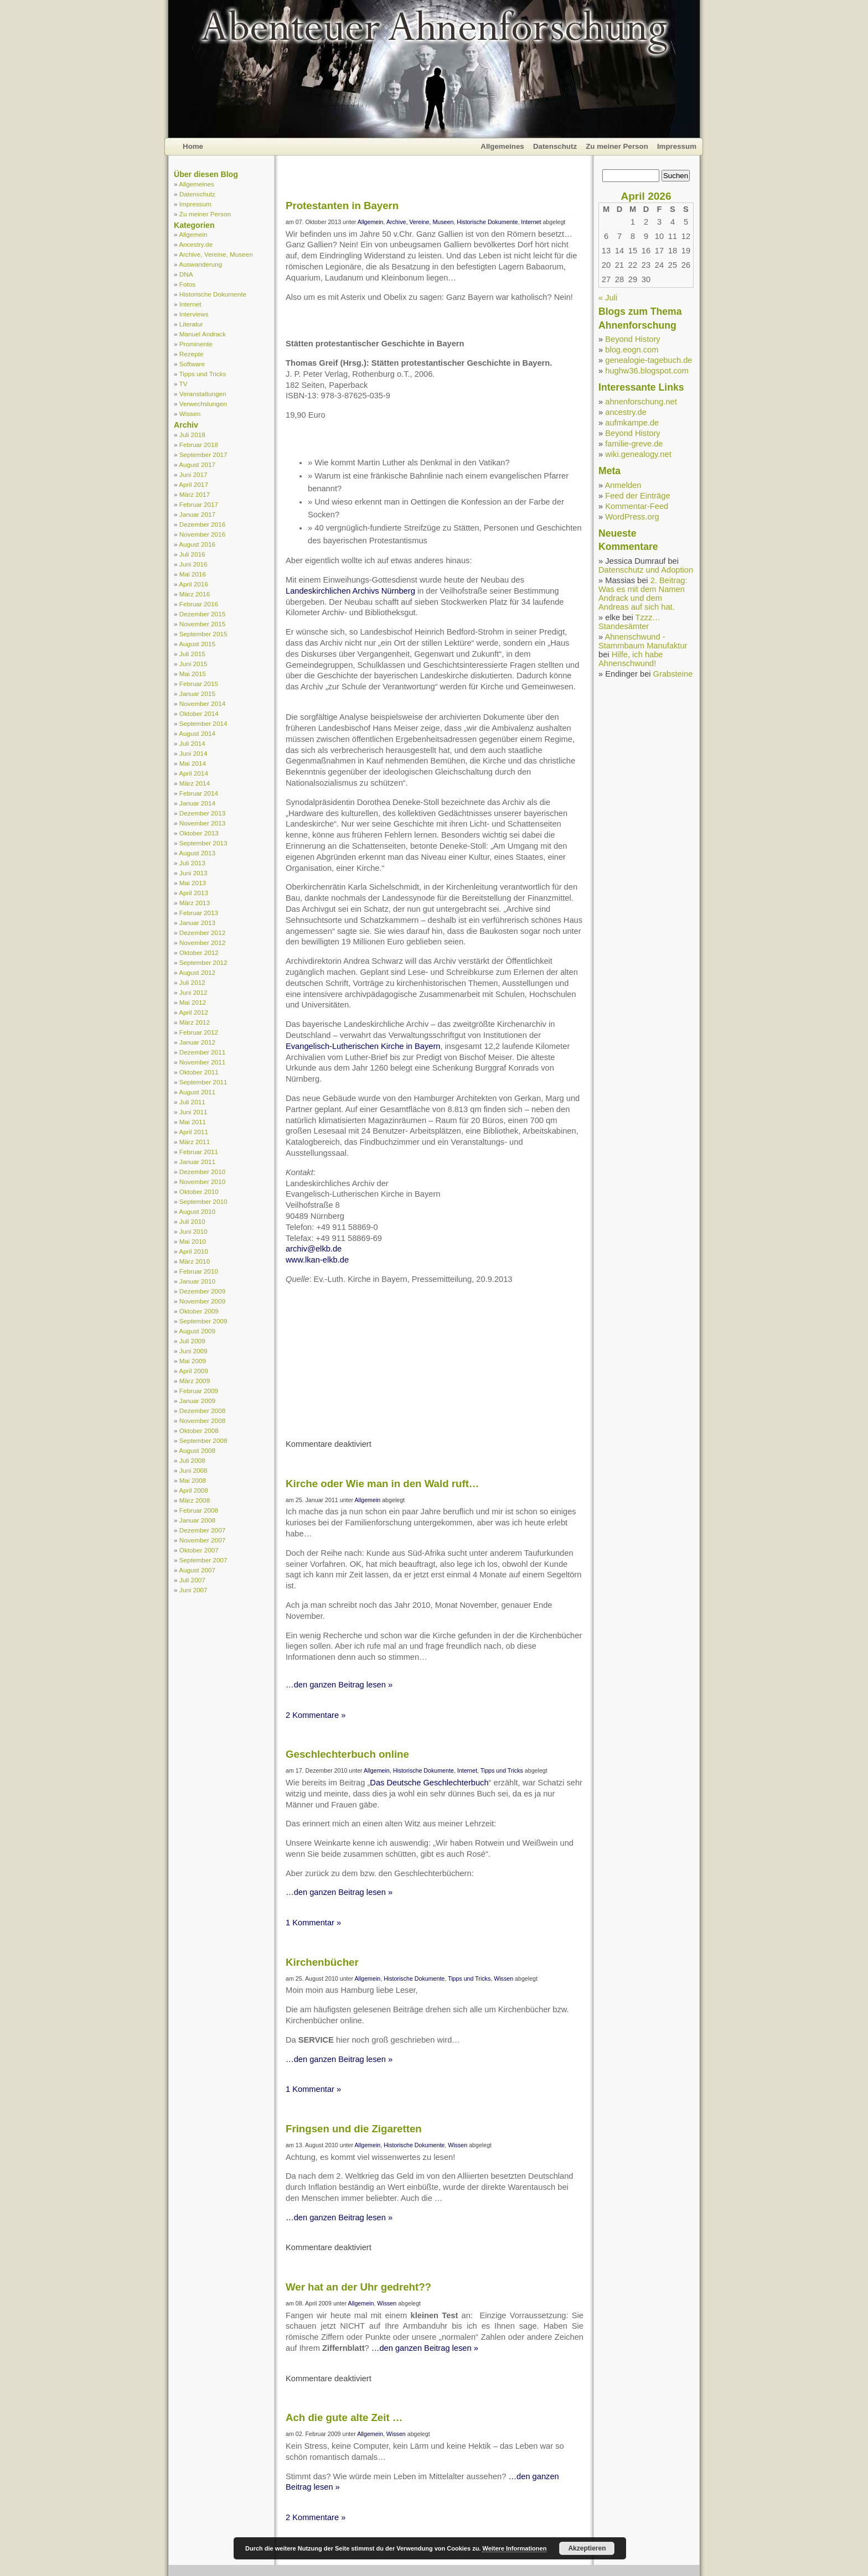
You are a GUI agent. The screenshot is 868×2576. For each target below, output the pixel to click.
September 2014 (203, 723)
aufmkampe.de (632, 422)
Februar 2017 (198, 504)
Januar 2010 (197, 1281)
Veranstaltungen (202, 393)
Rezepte (191, 353)
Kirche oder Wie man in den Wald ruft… (382, 1483)
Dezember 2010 (202, 1171)
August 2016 (197, 544)
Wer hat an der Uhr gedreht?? (358, 2287)
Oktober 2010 (199, 1191)
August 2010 (197, 1211)
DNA (186, 274)
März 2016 (194, 594)
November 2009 (202, 1301)
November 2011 (202, 1062)
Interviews (194, 314)
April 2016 (193, 584)
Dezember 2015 (202, 613)
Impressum (676, 146)
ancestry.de (626, 412)
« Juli (607, 297)
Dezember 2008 (202, 1410)
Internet (190, 304)
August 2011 (197, 1091)
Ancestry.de (196, 244)
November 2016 (202, 534)
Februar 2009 (198, 1390)
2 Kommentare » (315, 1715)
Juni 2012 (193, 992)
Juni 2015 (193, 663)
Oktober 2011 (199, 1072)
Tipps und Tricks (202, 373)
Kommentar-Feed (636, 506)
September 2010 (203, 1201)
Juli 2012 (192, 982)
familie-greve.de (634, 443)
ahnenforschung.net (641, 401)
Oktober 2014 (199, 713)
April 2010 (193, 1251)
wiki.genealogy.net (638, 454)
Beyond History (632, 339)
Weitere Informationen (514, 2548)
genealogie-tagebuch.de (648, 360)
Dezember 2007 (202, 1530)
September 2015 (203, 633)
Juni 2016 (193, 564)
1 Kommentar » (313, 1922)
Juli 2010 (192, 1221)
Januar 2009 (197, 1400)
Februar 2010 (198, 1271)
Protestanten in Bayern (342, 205)
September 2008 (203, 1440)
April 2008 (193, 1490)
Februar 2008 (198, 1510)
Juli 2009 (192, 1340)
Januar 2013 (197, 922)
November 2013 (202, 823)
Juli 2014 (192, 743)
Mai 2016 (192, 574)
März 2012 (194, 1022)
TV (183, 383)
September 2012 (203, 962)
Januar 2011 (197, 1161)
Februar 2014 (198, 793)
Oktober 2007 (199, 1550)
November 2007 (202, 1540)
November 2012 (202, 942)
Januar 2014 (197, 803)
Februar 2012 (198, 1032)
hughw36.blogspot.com (647, 370)
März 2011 (194, 1141)
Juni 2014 (193, 753)
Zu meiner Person (617, 146)
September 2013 (203, 842)
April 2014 (193, 773)
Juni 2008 (193, 1470)
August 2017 (197, 464)
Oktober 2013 (199, 833)
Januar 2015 (197, 693)
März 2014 (194, 783)
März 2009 (194, 1380)
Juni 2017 (193, 474)
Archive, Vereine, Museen (216, 254)
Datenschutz (555, 146)
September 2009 (203, 1321)
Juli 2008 (192, 1460)
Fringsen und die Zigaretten (354, 2128)
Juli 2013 (192, 862)
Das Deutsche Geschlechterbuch (429, 1782)
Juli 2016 (192, 554)
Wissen (189, 413)
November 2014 (202, 703)
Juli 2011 (192, 1101)
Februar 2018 (198, 444)
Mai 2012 (192, 1002)
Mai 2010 (192, 1241)
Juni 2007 (193, 1589)
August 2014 (197, 733)
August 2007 (197, 1569)
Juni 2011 (193, 1111)
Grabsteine (673, 673)
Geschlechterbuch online (347, 1754)
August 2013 (197, 852)
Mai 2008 (192, 1480)
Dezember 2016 (202, 524)
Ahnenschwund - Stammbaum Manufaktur (642, 641)
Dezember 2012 (202, 932)
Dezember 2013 (202, 813)
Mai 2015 (192, 673)
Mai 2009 (192, 1360)
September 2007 (203, 1560)
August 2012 (197, 972)
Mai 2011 (192, 1121)
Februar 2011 (198, 1151)
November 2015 (202, 623)
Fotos (187, 284)
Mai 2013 (192, 882)
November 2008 (202, 1420)
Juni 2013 (193, 872)
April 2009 (193, 1370)
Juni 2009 (193, 1350)
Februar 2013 (198, 912)
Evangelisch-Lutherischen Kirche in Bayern (363, 1046)
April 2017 (193, 484)
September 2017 (203, 454)
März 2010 (194, 1261)
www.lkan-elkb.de (317, 1259)
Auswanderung (200, 264)
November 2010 (202, 1181)
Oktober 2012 (199, 952)
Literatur (191, 324)
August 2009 (197, 1330)
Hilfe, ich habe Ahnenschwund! (630, 659)
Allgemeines (502, 146)
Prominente (196, 343)
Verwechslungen (203, 403)
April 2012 (193, 1012)
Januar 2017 (197, 514)
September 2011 (203, 1082)
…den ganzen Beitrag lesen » (339, 1684)
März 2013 (194, 902)
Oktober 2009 (199, 1311)
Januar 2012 (197, 1042)
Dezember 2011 (202, 1052)
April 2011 (193, 1131)
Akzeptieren (587, 2548)
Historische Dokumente (212, 294)
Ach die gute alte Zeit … (344, 2417)
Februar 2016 (198, 603)
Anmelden (622, 485)
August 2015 (197, 643)
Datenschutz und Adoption (645, 569)
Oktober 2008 (199, 1430)
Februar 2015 (198, 683)
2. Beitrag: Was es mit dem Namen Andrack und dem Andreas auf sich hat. (643, 593)
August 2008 (197, 1450)
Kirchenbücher (322, 1962)
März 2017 (194, 494)
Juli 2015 (192, 653)
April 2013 (193, 892)
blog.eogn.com (631, 349)
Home (193, 146)
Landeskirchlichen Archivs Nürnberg (350, 590)
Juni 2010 (193, 1231)
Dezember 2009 (202, 1291)
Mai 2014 (192, 763)
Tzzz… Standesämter (629, 622)
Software (192, 363)
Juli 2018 (192, 434)
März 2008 (194, 1500)
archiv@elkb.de (314, 1248)
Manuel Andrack (202, 333)
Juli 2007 (192, 1579)
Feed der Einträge (637, 495)
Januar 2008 (197, 1520)
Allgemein (193, 234)
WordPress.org (632, 516)
